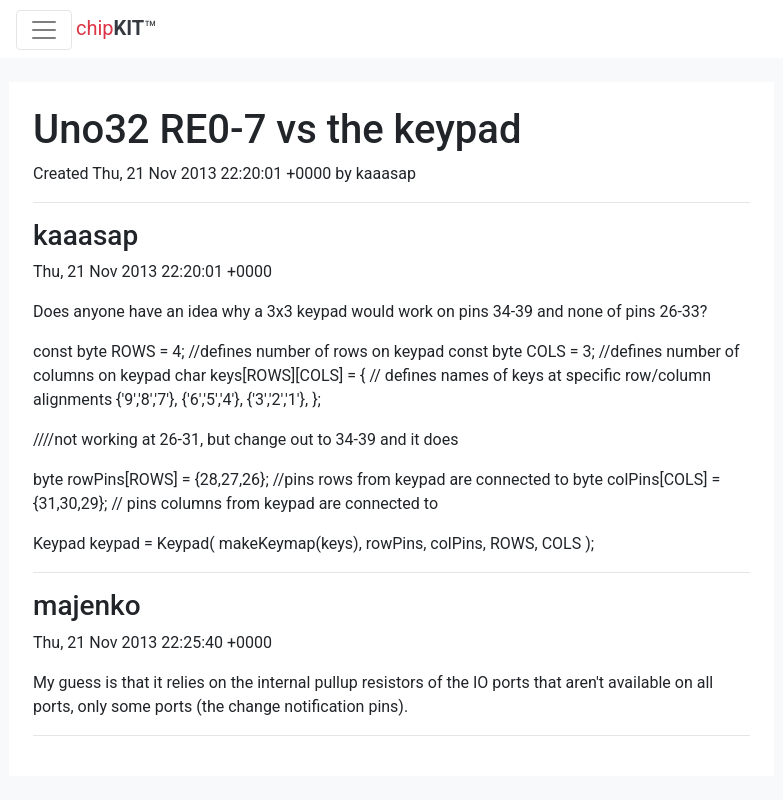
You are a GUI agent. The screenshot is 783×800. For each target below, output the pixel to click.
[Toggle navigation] (44, 30)
